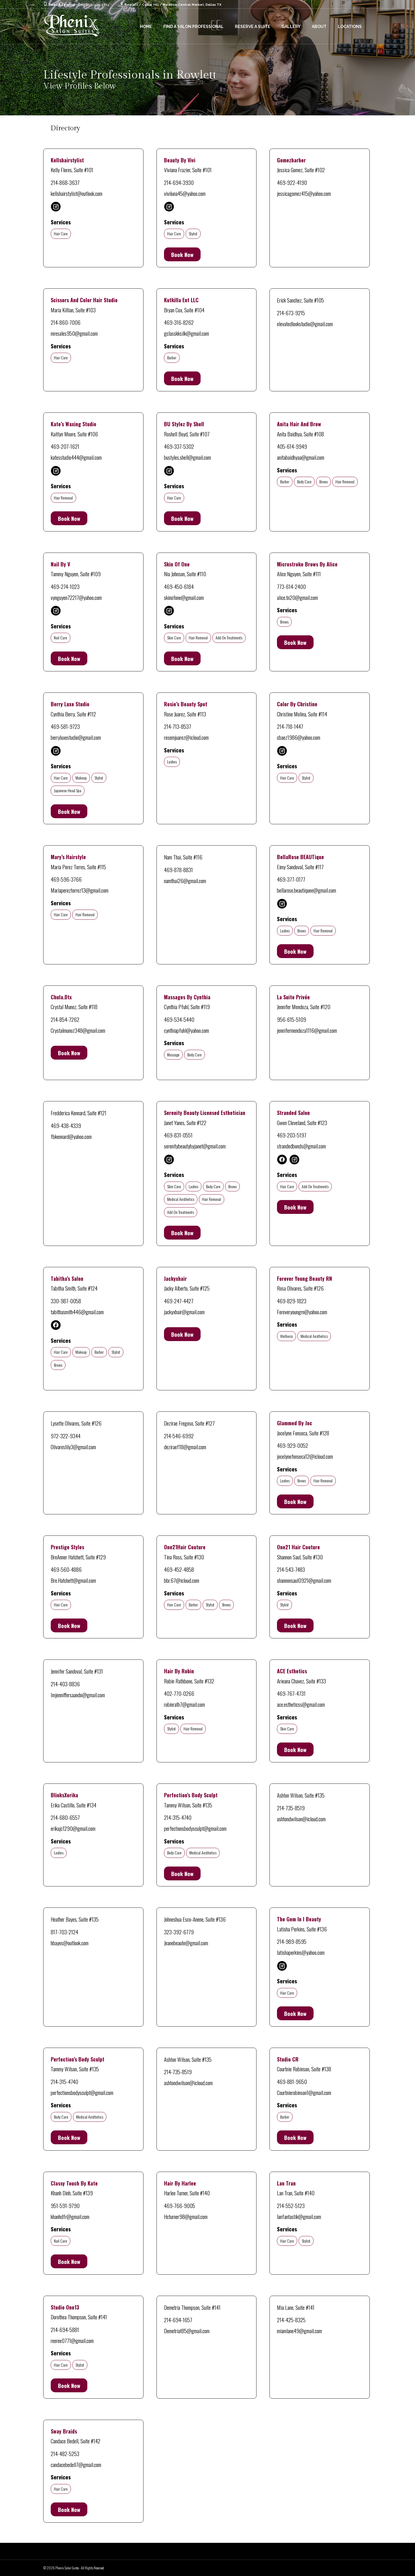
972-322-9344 (65, 1436)
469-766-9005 (179, 2205)
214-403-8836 (65, 1684)
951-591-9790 (65, 2205)
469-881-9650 (292, 2081)
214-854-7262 (65, 1019)
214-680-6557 (65, 1817)
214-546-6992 (179, 1436)
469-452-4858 (179, 1569)
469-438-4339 (66, 1125)
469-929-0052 (292, 1445)
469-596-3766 (66, 879)
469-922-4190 (292, 182)
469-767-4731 (291, 1693)
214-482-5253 (65, 2453)
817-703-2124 (64, 1932)
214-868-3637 (65, 182)
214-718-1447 (290, 726)
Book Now (182, 254)
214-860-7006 (65, 322)
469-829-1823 (291, 1301)
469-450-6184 (179, 586)
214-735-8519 (291, 1808)
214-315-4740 (177, 1817)
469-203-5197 (291, 1135)
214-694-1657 (178, 2320)
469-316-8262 (179, 322)
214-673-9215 (291, 313)
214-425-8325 (291, 2320)
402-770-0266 (179, 1693)
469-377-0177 (291, 879)
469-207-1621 (65, 446)
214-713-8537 (177, 726)
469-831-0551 (178, 1135)
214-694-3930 (179, 182)
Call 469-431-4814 (94, 5)
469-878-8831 (178, 869)
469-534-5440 (179, 1019)
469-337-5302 (179, 446)
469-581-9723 (65, 726)
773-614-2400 (291, 586)
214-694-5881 (65, 2329)
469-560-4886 (66, 1569)
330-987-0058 (66, 1301)
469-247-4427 (178, 1301)
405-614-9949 (292, 446)
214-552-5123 (291, 2205)
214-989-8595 (291, 1941)
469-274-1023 (65, 586)
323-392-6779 (179, 1932)
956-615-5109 (291, 1019)
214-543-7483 (291, 1569)
